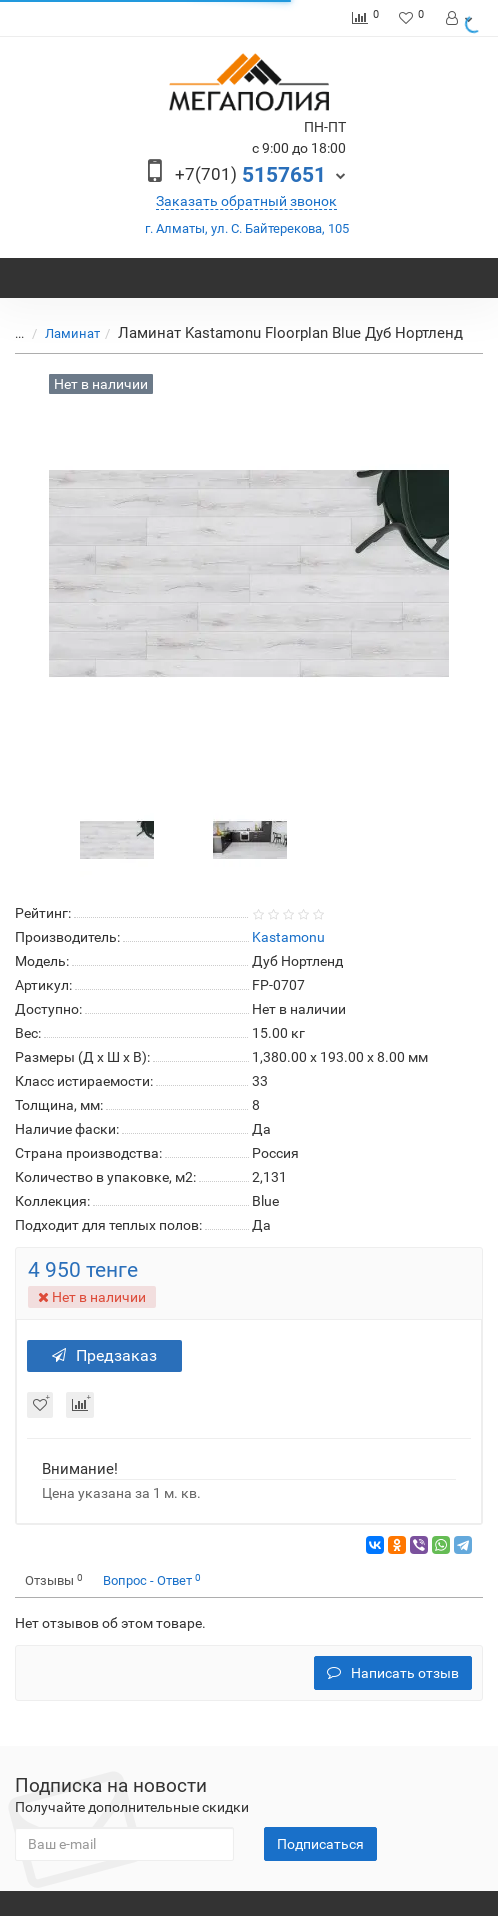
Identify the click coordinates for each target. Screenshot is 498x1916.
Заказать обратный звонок (246, 201)
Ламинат (60, 333)
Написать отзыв (393, 1673)
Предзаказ (104, 1355)
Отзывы (54, 1580)
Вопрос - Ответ (152, 1580)
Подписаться (320, 1844)
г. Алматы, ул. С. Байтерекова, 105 (247, 228)
